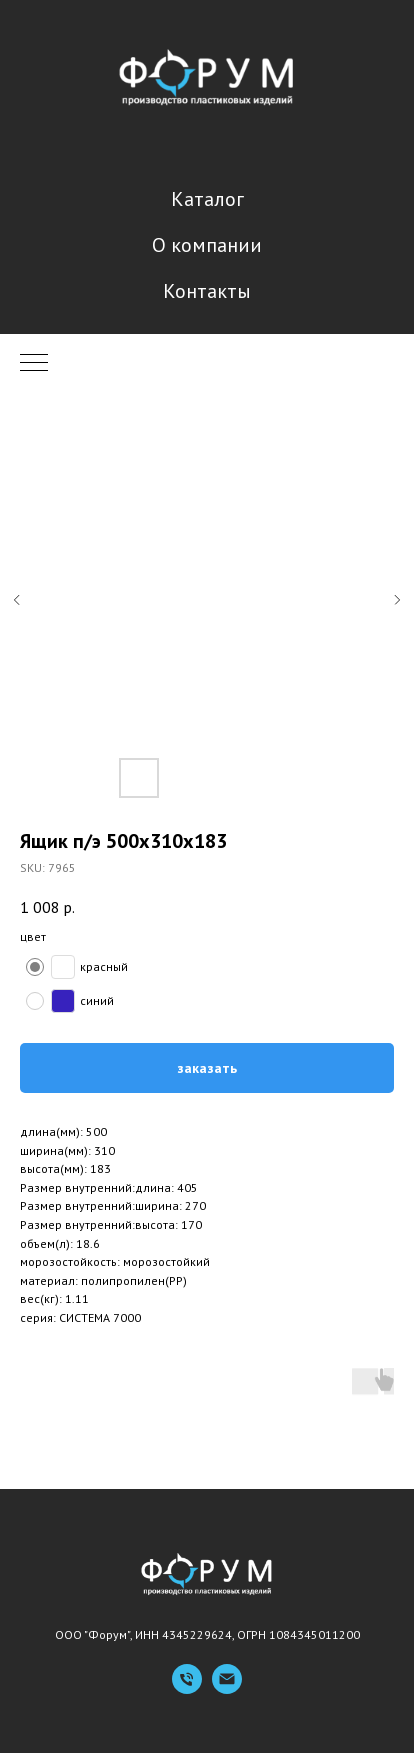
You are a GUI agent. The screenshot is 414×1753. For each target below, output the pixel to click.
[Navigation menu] (34, 364)
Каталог (207, 199)
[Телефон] (187, 1688)
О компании (207, 245)
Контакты (207, 291)
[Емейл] (227, 1688)
